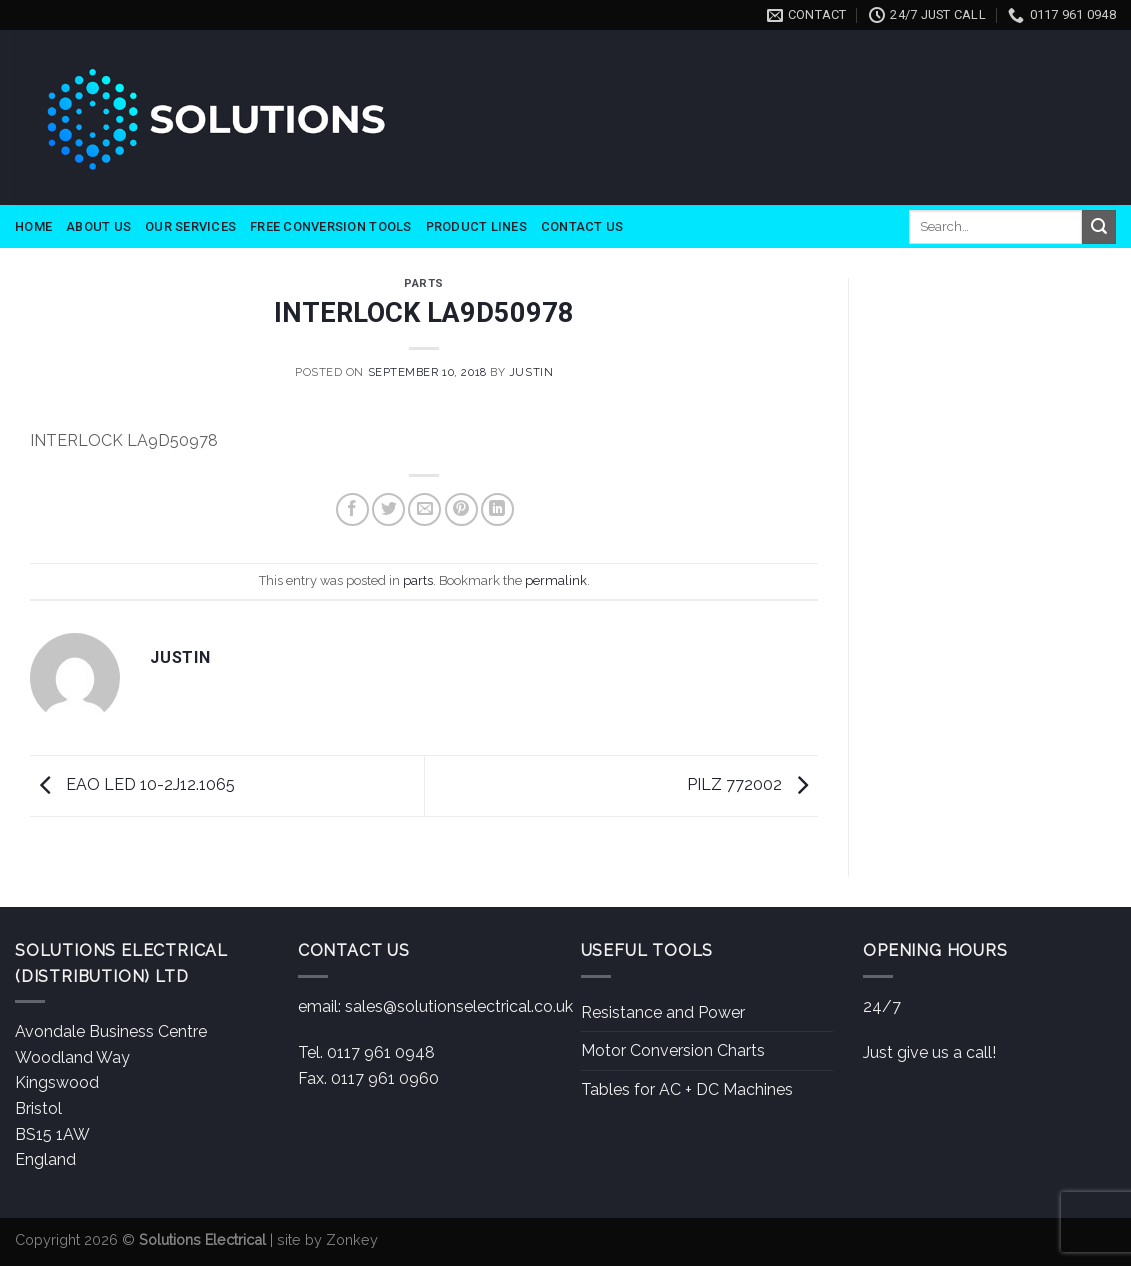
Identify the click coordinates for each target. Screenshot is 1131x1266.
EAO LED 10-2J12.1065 (132, 784)
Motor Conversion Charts (673, 1050)
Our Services (190, 226)
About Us (98, 226)
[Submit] (1099, 227)
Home (33, 226)
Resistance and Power (663, 1012)
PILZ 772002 (752, 784)
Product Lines (476, 226)
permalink (556, 580)
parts (424, 283)
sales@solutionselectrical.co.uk (459, 1006)
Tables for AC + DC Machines (687, 1089)
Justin (531, 372)
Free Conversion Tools (330, 226)
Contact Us (582, 226)
